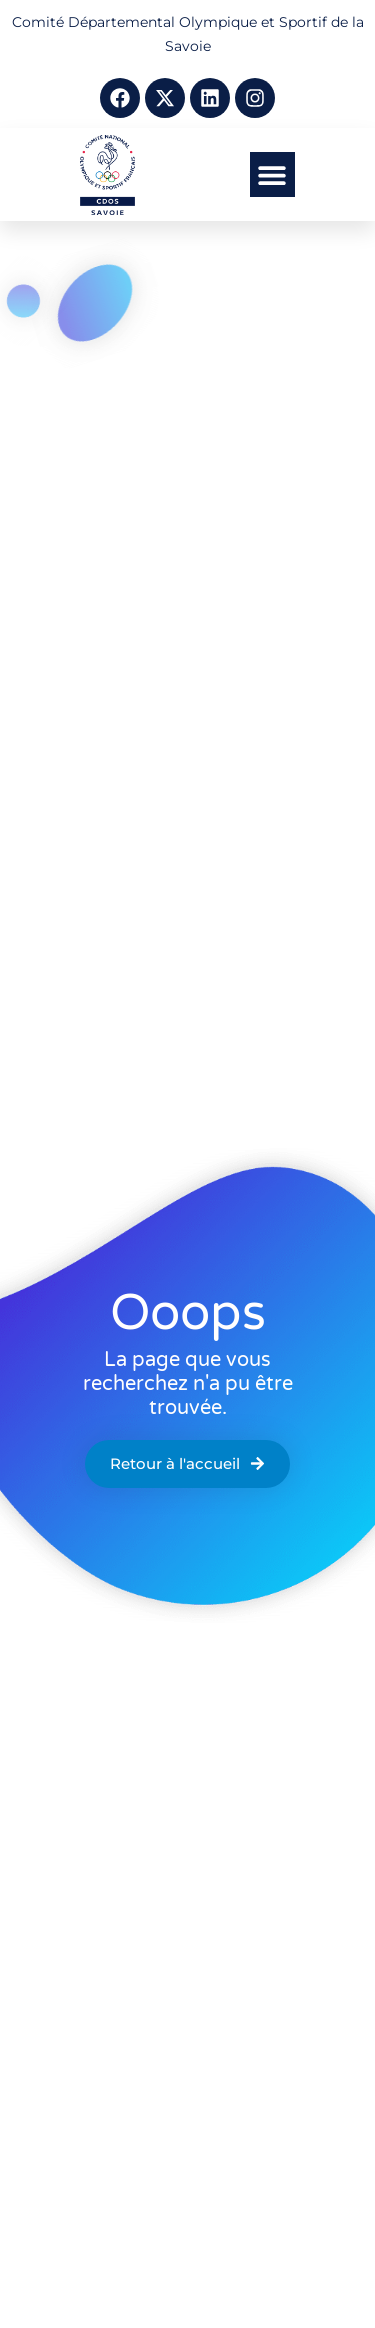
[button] (272, 174)
